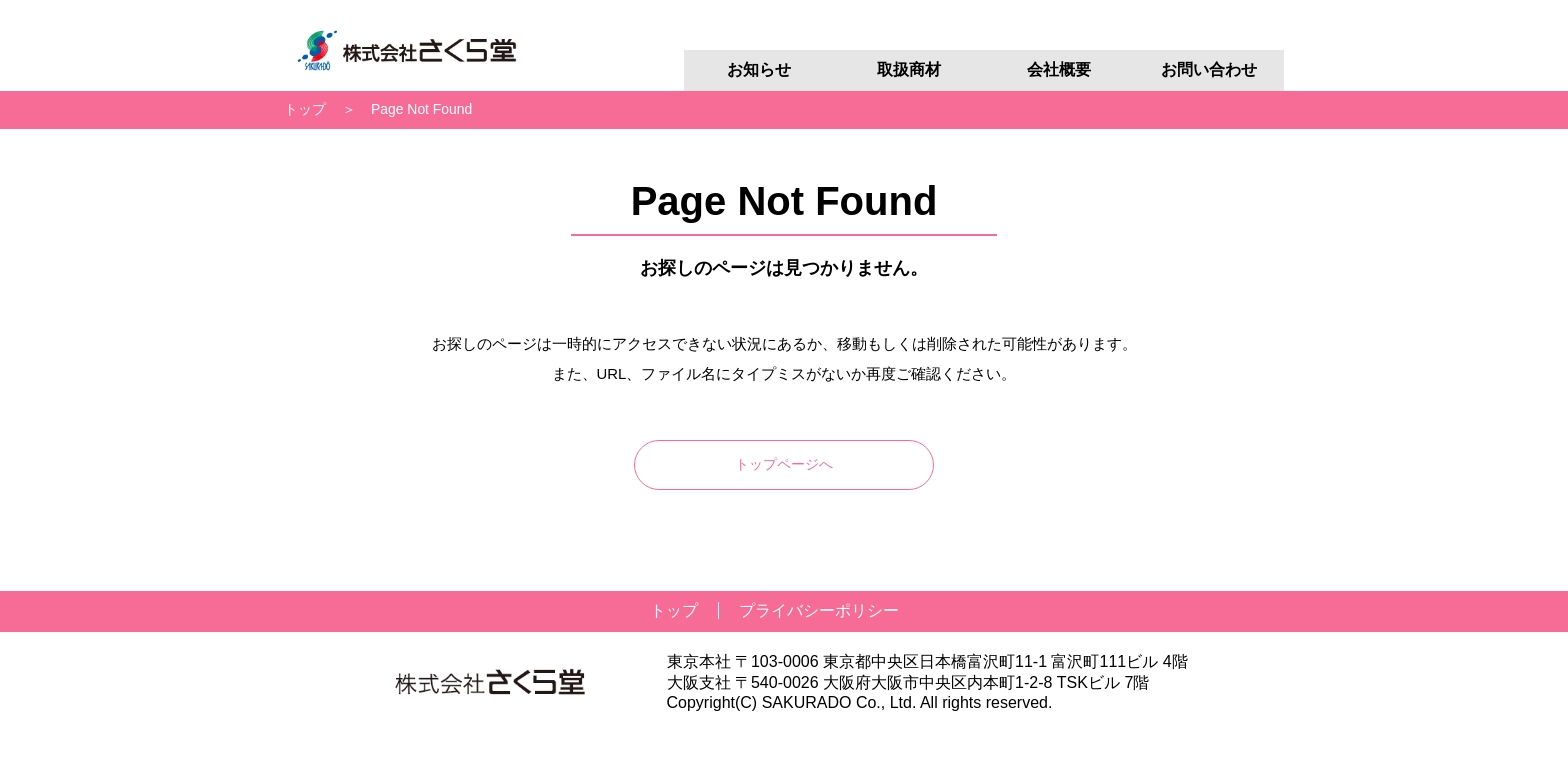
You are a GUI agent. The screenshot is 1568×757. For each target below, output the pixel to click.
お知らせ (759, 69)
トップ (305, 109)
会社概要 (1059, 69)
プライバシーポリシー (819, 610)
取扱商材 (909, 69)
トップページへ (784, 464)
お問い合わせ (1209, 69)
